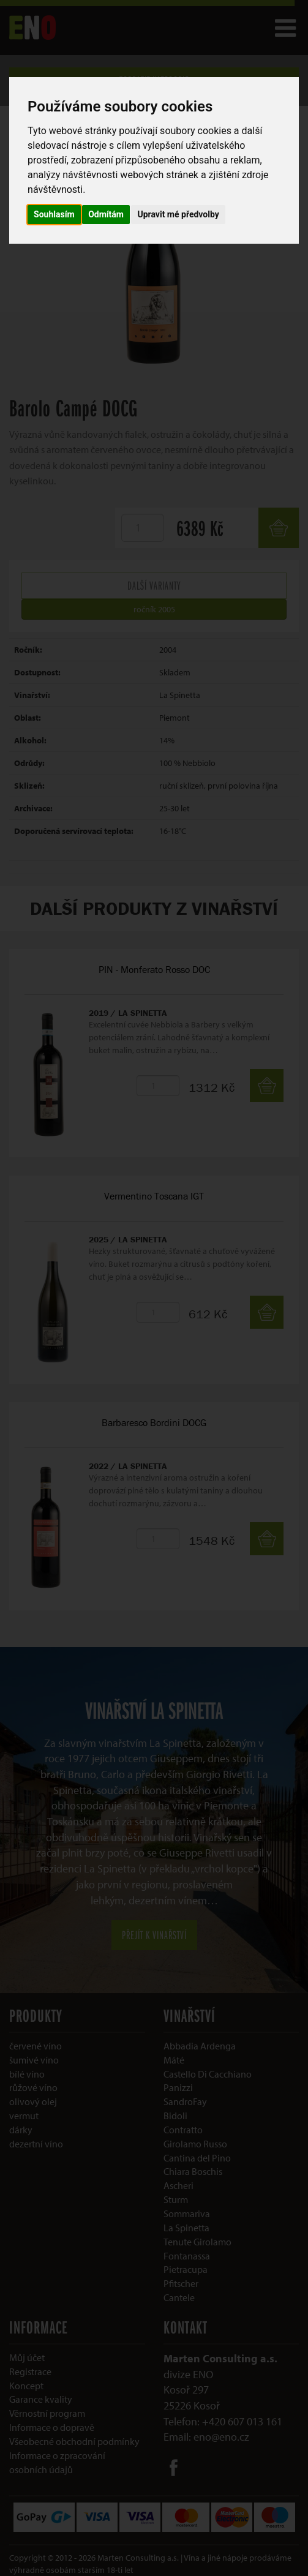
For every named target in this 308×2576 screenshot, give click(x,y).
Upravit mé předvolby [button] (178, 214)
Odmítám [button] (106, 214)
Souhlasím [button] (54, 214)
